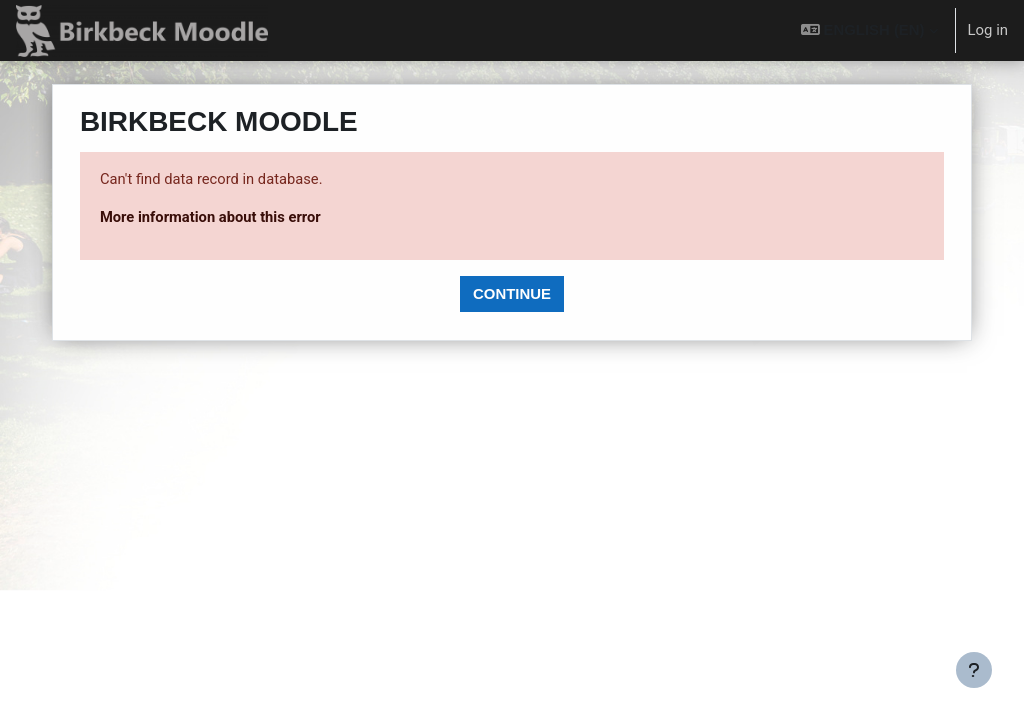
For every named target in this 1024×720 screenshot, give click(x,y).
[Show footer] (974, 670)
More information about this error (231, 217)
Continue (512, 293)
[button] (869, 30)
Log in (988, 30)
